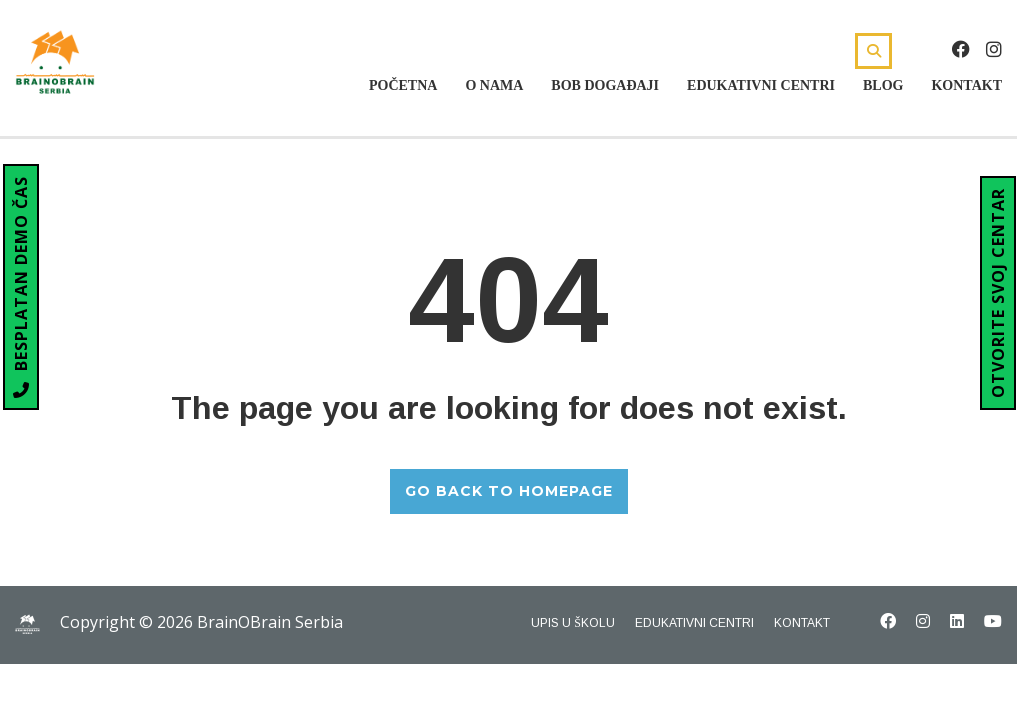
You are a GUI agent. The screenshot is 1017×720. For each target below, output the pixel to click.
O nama (494, 85)
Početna (403, 85)
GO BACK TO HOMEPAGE (509, 491)
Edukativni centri (761, 85)
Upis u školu (573, 623)
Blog (883, 85)
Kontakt (966, 85)
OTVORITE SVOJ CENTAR (998, 293)
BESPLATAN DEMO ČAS (21, 287)
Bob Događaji (605, 85)
